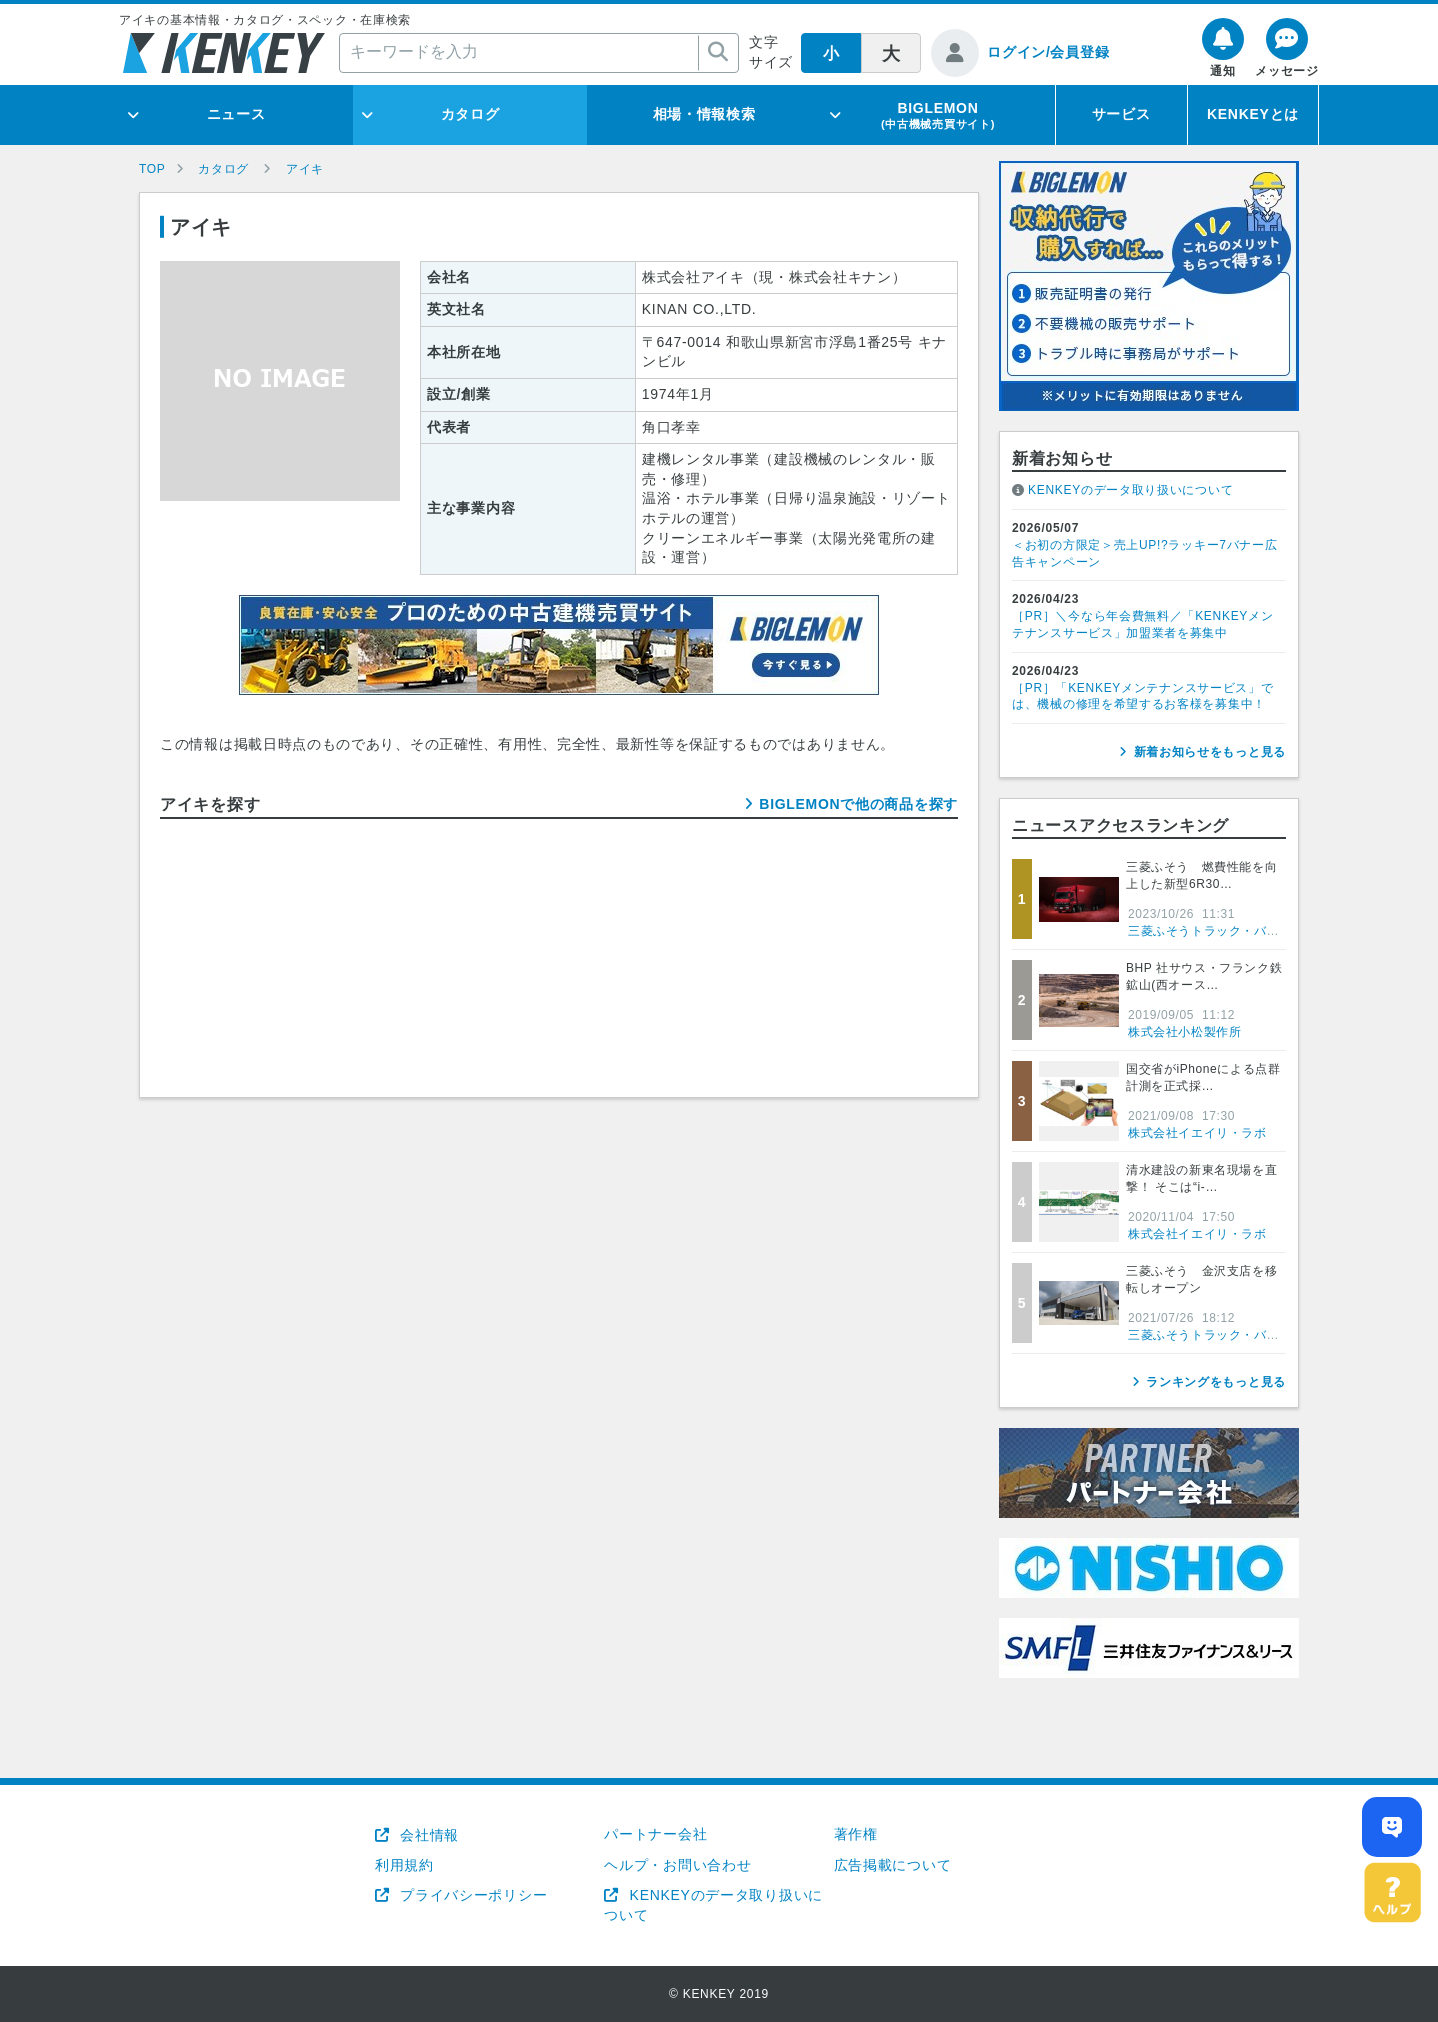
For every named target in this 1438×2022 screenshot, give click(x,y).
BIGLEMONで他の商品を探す (858, 804)
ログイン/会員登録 (1048, 52)
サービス (1121, 114)
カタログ (470, 114)
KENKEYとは (1253, 114)
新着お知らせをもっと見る (1210, 752)
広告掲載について (893, 1865)
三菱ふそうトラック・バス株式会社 (1229, 931)
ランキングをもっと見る (1216, 1382)
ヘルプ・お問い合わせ (677, 1865)
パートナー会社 (655, 1834)
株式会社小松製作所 (1184, 1032)
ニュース (236, 114)
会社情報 (427, 1835)
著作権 (856, 1834)
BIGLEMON (938, 115)
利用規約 (404, 1865)
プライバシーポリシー (472, 1895)
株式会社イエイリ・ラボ (1197, 1133)
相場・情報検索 (704, 114)
